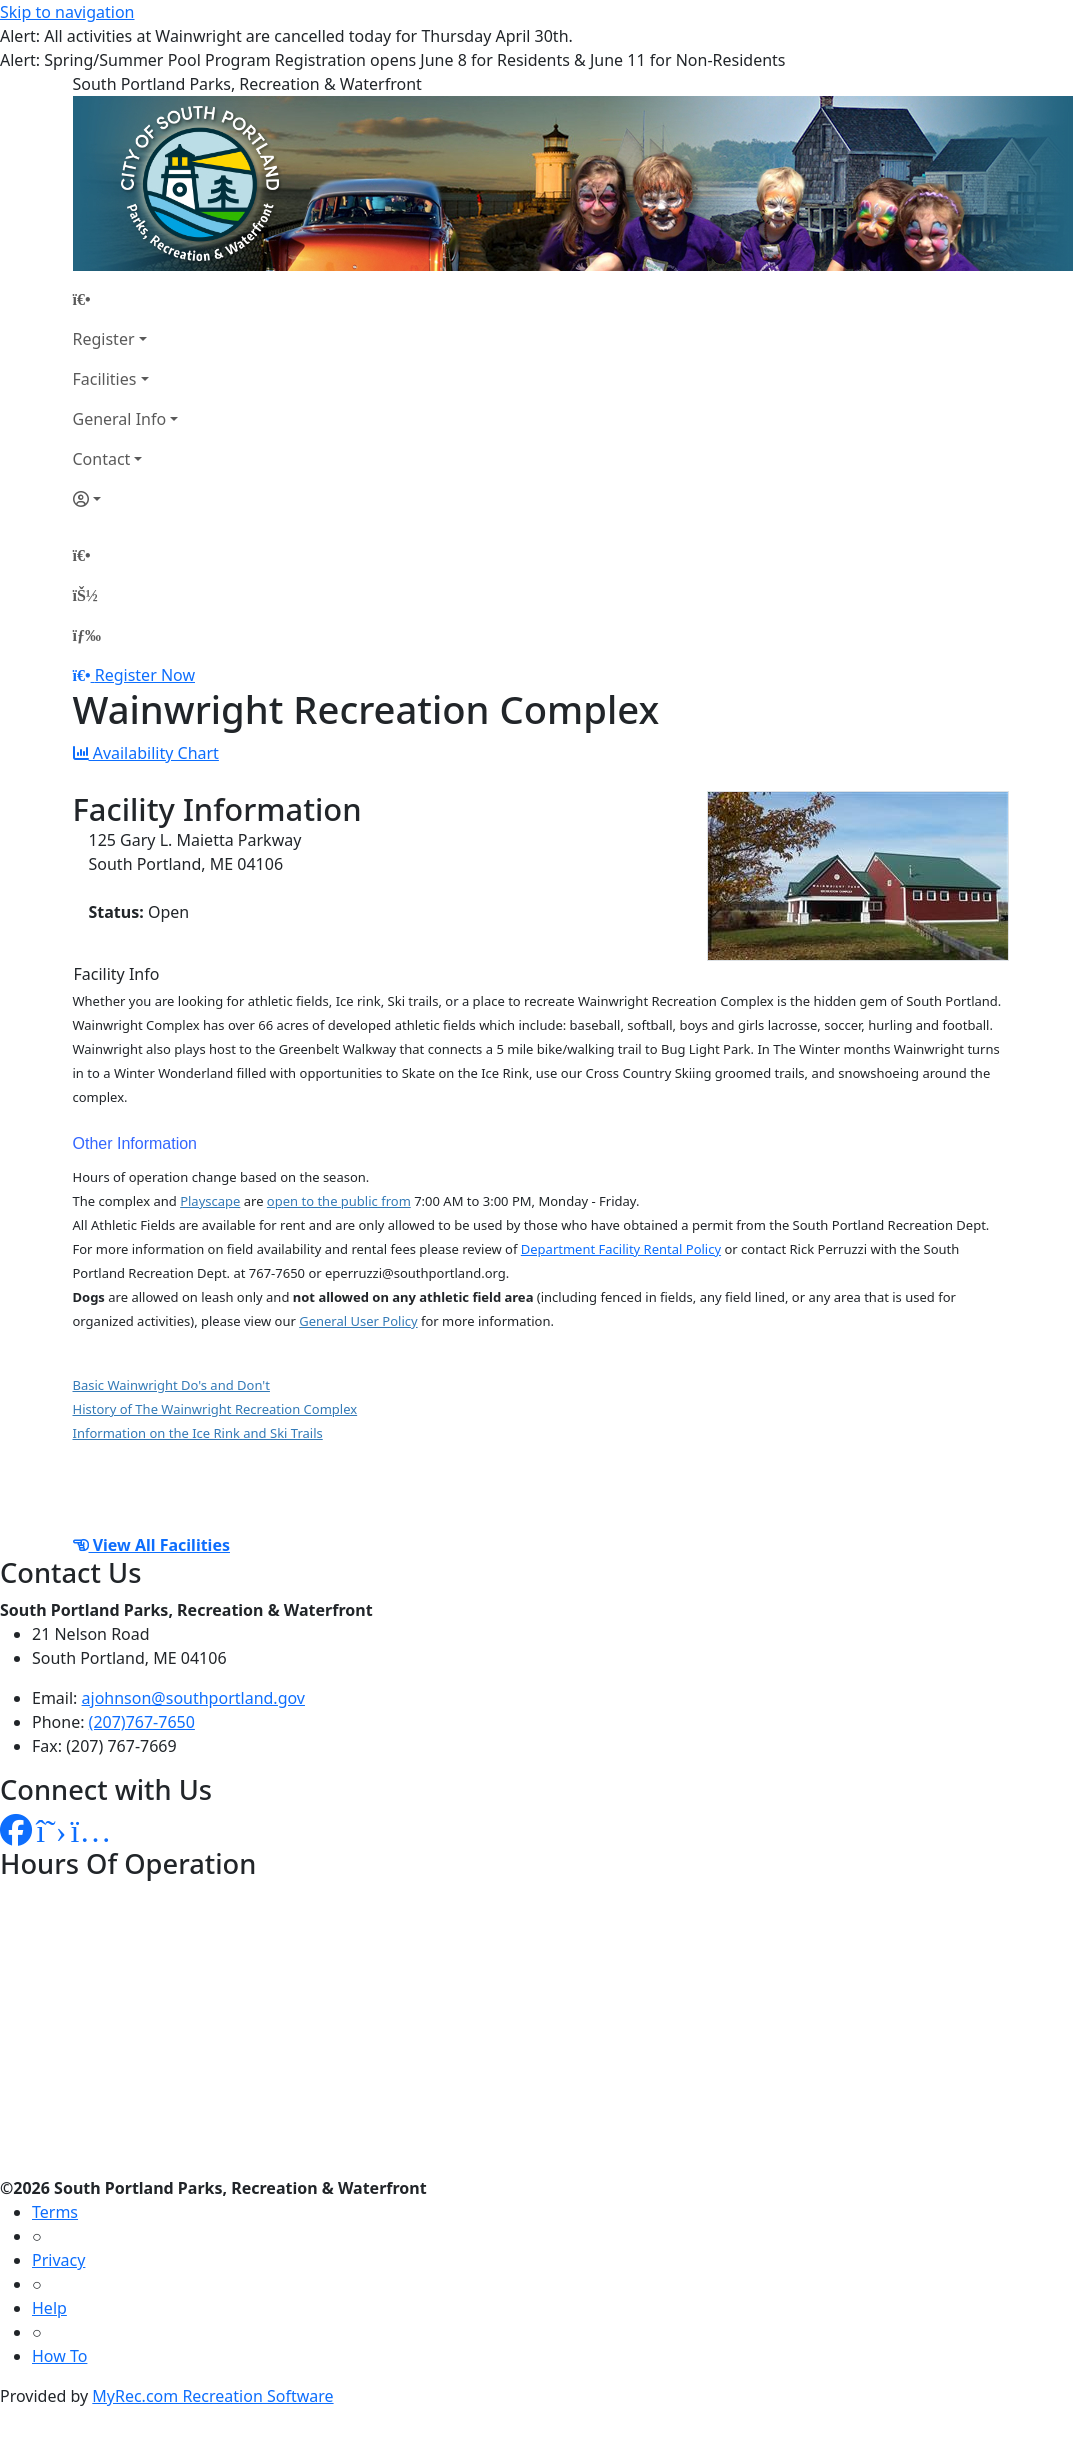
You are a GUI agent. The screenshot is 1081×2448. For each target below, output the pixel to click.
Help (49, 2308)
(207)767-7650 (142, 1722)
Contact (102, 459)
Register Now (145, 675)
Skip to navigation (67, 12)
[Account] (126, 499)
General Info (120, 419)
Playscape (210, 1201)
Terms (55, 2212)
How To (59, 2356)
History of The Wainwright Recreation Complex (215, 1409)
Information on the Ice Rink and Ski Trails (198, 1433)
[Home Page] (126, 299)
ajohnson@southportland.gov (193, 1698)
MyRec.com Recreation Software (212, 2396)
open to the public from (339, 1201)
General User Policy (358, 1321)
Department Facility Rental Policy (621, 1249)
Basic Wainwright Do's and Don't (171, 1385)
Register (104, 339)
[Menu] (87, 635)
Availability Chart (146, 753)
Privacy (58, 2260)
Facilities (105, 379)
